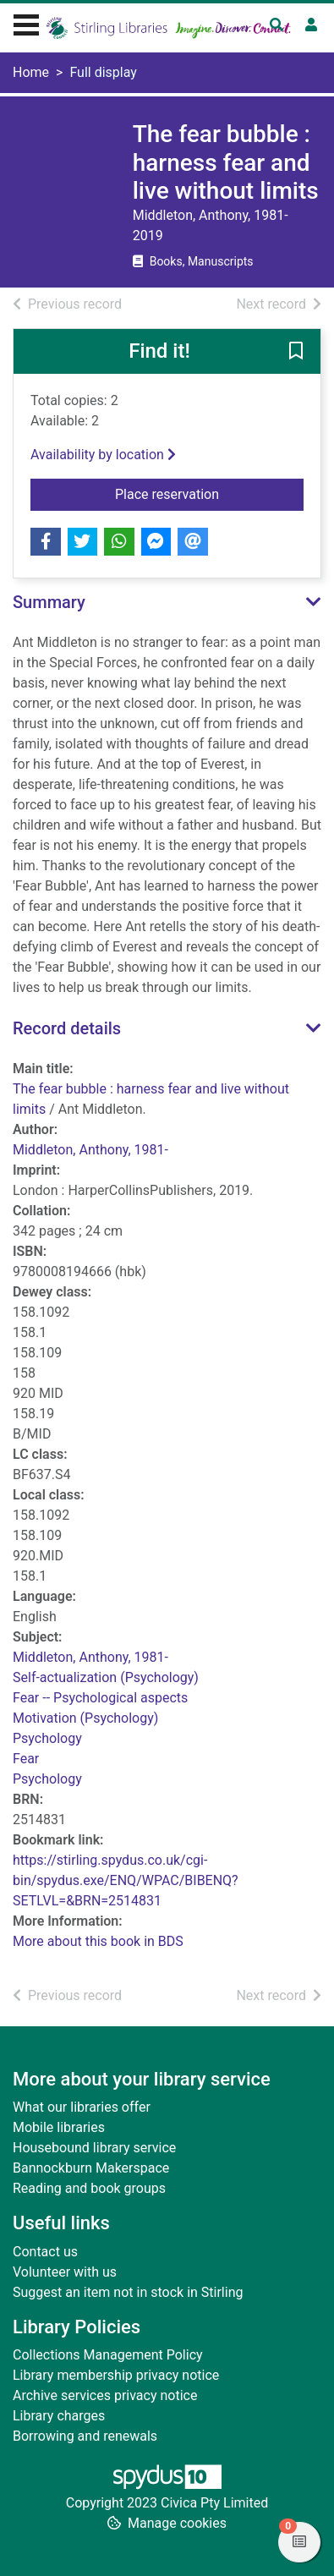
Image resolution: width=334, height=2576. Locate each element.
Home (31, 72)
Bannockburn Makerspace (91, 2168)
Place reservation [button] (209, 493)
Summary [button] (49, 602)
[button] (296, 352)
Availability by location (103, 455)
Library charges (59, 2416)
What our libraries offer (82, 2107)
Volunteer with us (65, 2272)
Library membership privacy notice (116, 2375)
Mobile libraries (59, 2127)
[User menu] (311, 25)
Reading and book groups (89, 2188)
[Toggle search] (276, 25)
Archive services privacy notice (105, 2395)
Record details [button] (67, 1028)
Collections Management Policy (108, 2355)
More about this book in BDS (98, 1941)
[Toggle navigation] (26, 23)
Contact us (45, 2252)
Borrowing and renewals (85, 2436)
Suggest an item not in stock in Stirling (128, 2292)
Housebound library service (94, 2148)
